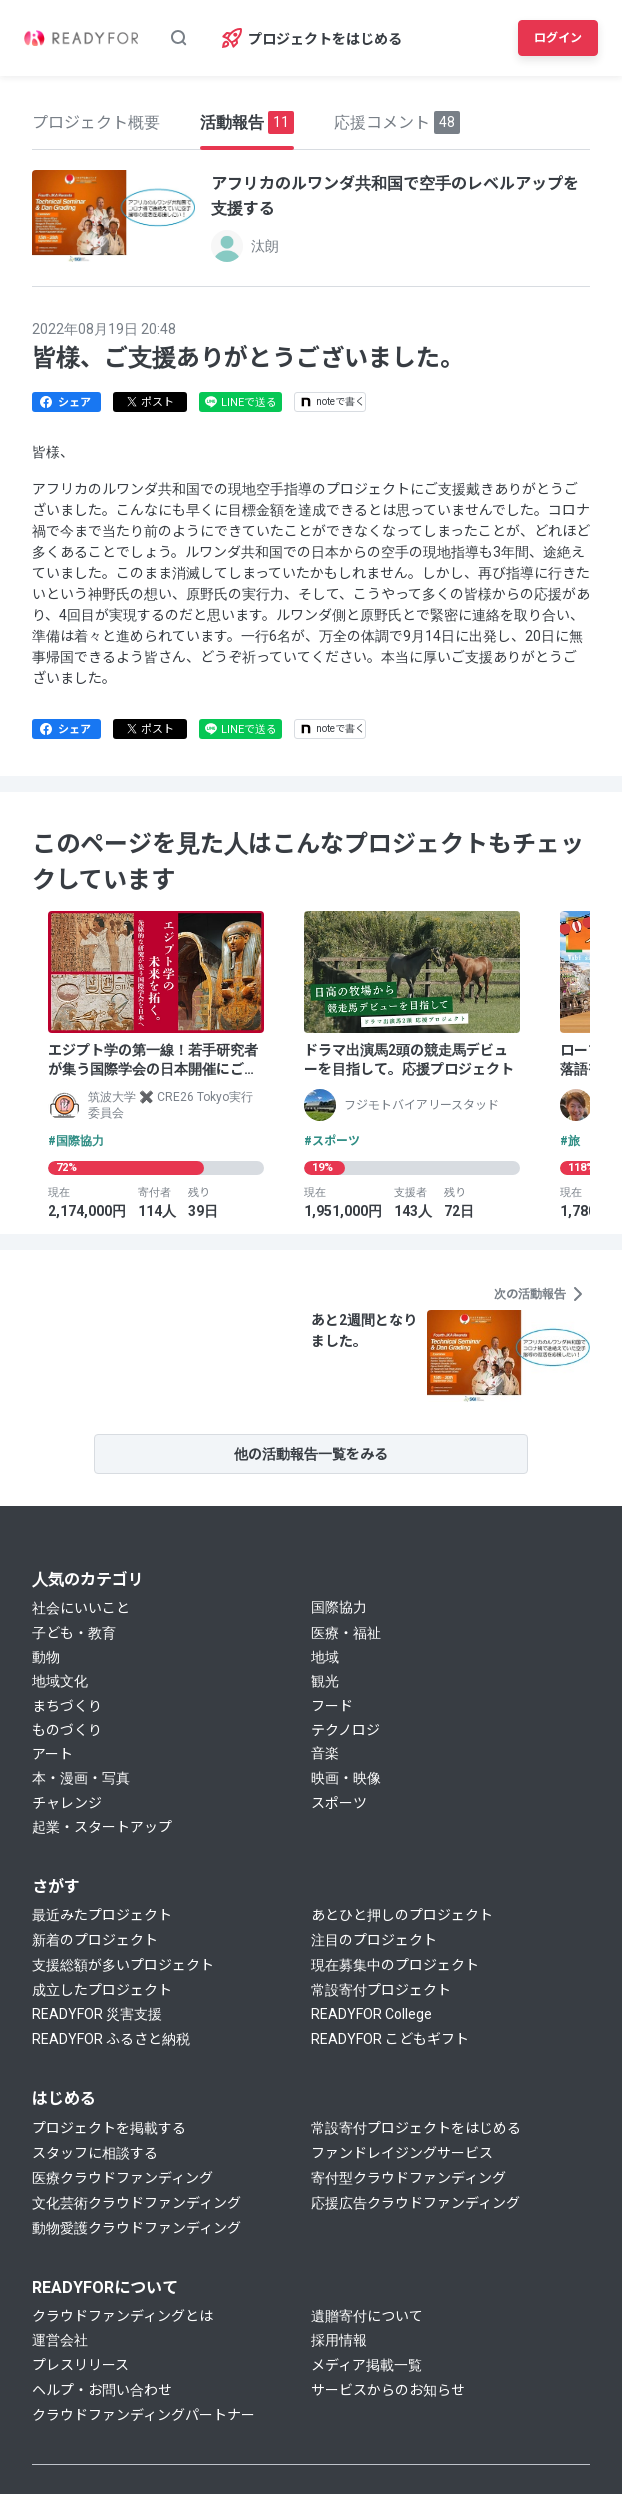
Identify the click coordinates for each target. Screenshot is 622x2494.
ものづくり (67, 1730)
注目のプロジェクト (374, 1940)
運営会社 (60, 2340)
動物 (46, 1657)
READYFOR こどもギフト (390, 2039)
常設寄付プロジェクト (381, 1990)
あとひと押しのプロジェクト (402, 1915)
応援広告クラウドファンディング (415, 2203)
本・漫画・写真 (81, 1778)
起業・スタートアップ (102, 1827)
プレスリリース (80, 2365)
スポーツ (339, 1803)
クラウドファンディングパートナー (143, 2415)
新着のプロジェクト (95, 1940)
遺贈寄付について (367, 2316)
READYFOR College (371, 2014)
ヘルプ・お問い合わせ (102, 2390)
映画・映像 (346, 1778)
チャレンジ (67, 1803)
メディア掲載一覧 (366, 2365)
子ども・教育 (74, 1633)
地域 (325, 1657)
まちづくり (67, 1706)
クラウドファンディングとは (122, 2316)
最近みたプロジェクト (102, 1915)
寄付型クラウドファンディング (408, 2178)
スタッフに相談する (95, 2153)
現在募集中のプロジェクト (395, 1965)
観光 (325, 1681)
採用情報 (339, 2340)
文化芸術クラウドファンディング (136, 2203)
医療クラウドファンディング (122, 2178)
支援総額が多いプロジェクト (123, 1965)
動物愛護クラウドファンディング (136, 2228)
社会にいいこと (81, 1608)
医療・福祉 (346, 1633)
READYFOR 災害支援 (97, 2014)
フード (332, 1706)
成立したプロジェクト (102, 1990)
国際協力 (339, 1607)
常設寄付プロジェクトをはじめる (416, 2128)
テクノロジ (345, 1730)
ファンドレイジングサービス (402, 2153)
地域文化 (60, 1681)
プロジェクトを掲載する (109, 2128)
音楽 (325, 1753)
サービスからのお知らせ (388, 2390)
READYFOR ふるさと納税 (111, 2039)
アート (52, 1754)
